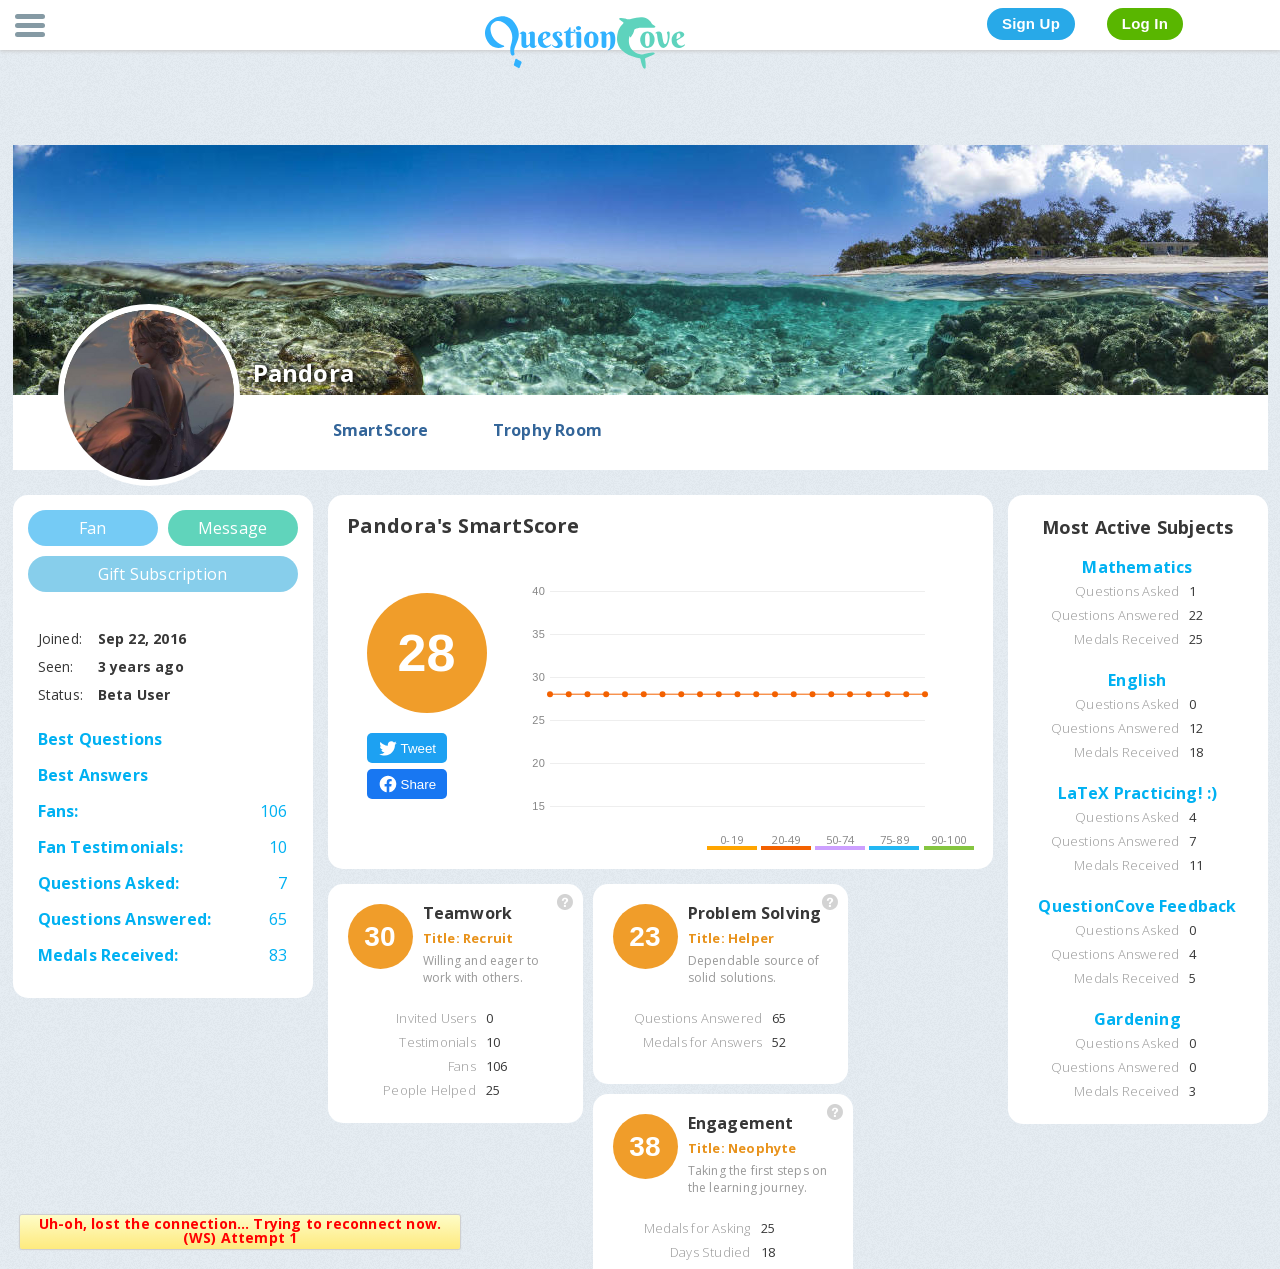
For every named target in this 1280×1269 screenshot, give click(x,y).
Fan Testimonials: (110, 847)
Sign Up (1031, 23)
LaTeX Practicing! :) (1138, 794)
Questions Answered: (125, 919)
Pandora (303, 373)
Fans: (163, 811)
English (1137, 681)
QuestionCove (585, 42)
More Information (565, 902)
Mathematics (1137, 568)
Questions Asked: (109, 883)
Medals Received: (108, 955)
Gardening (1137, 1020)
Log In (1145, 23)
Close (446, 1228)
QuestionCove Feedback (1137, 907)
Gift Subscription (162, 574)
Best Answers (93, 775)
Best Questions (100, 739)
